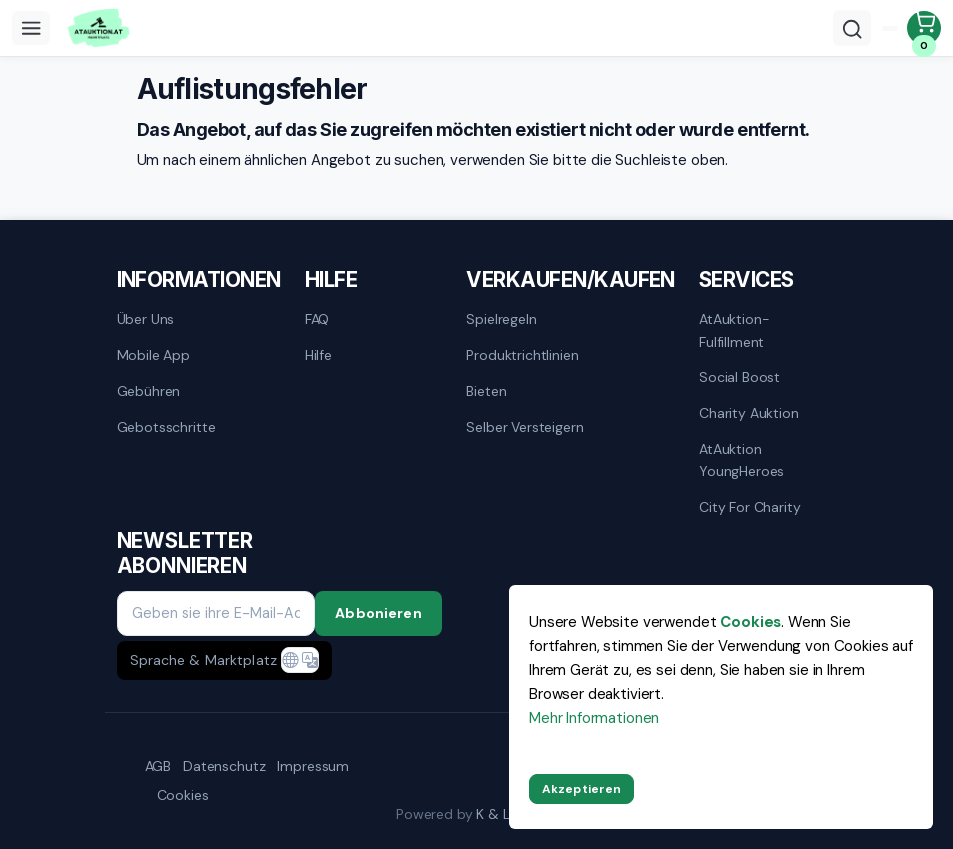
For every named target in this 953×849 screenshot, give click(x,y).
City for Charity (750, 507)
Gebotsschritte (166, 427)
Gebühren (149, 391)
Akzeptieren (581, 789)
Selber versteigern (524, 427)
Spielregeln (501, 319)
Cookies (183, 795)
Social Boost (739, 377)
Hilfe (318, 355)
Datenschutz (224, 766)
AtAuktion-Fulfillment (734, 330)
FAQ (317, 319)
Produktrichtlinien (522, 355)
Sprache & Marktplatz (203, 660)
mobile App (154, 355)
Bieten (486, 391)
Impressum (313, 766)
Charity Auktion (749, 413)
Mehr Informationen (594, 718)
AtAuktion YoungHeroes (741, 460)
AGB (158, 766)
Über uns (146, 319)
